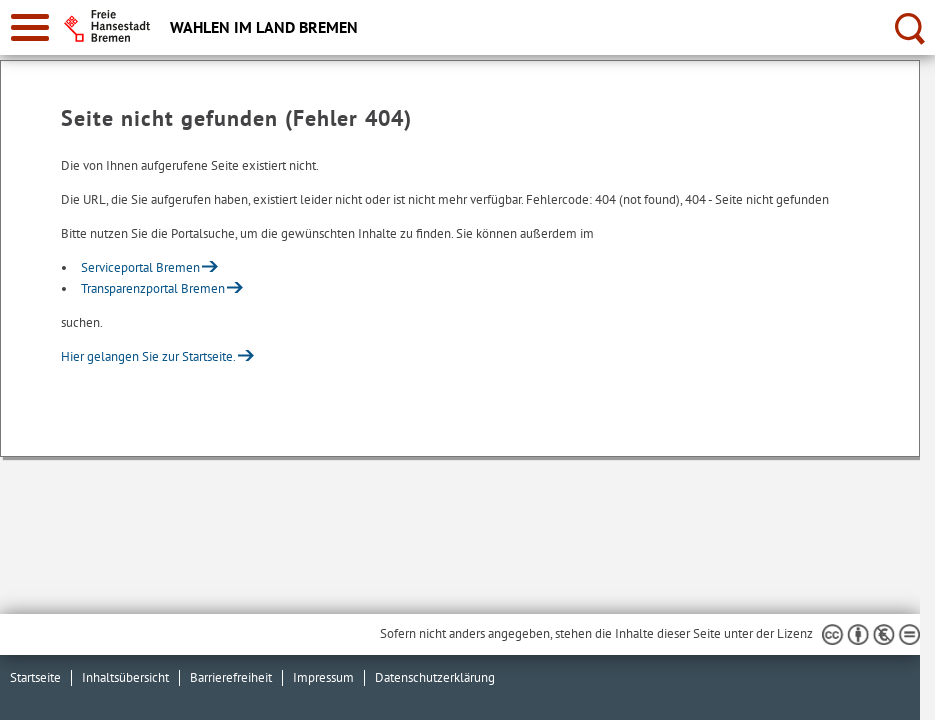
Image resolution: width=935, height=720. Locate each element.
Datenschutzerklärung (435, 677)
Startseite (35, 677)
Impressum (323, 677)
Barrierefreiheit (231, 677)
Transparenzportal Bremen (153, 288)
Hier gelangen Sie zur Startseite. (148, 356)
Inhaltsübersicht (125, 677)
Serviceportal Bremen (140, 267)
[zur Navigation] (30, 27)
